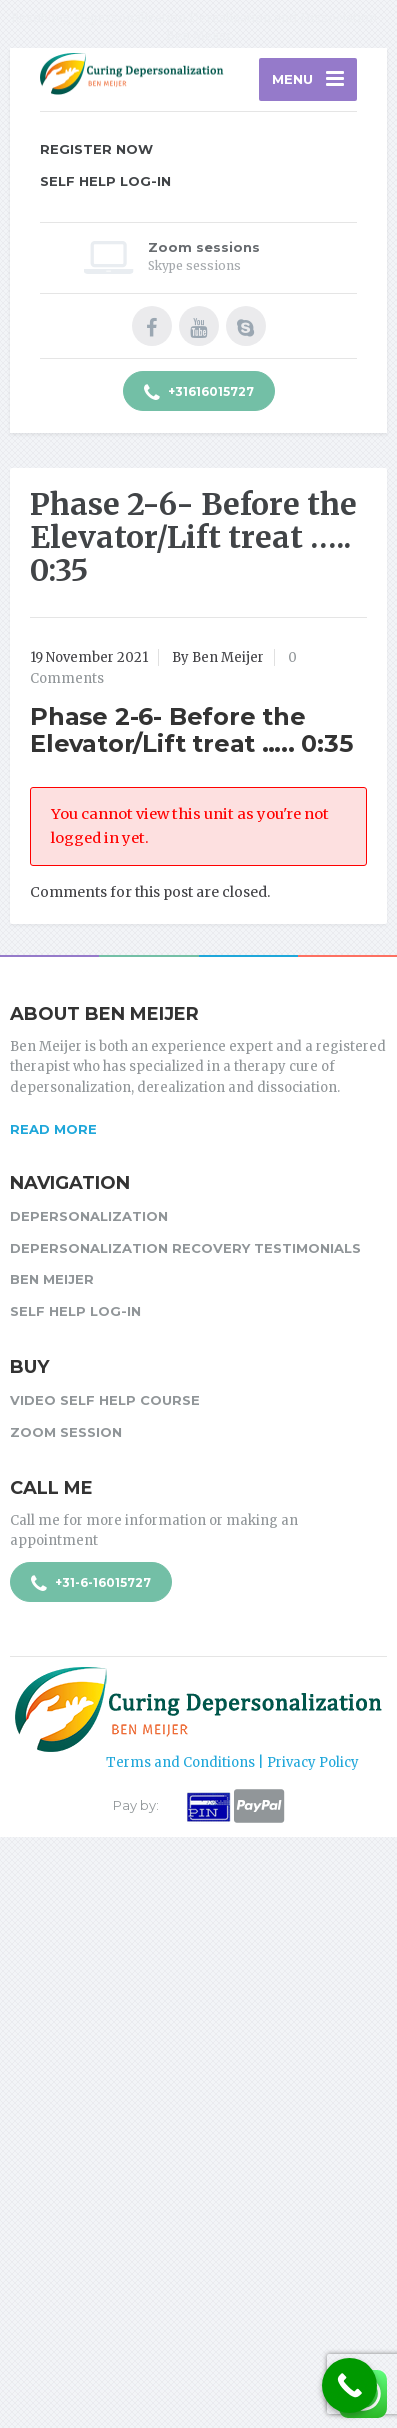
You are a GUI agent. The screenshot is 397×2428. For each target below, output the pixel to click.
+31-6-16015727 (91, 1584)
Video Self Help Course (105, 1400)
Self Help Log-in (105, 181)
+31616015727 (199, 393)
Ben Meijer (52, 1279)
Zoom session (66, 1432)
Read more (53, 1129)
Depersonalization (89, 1216)
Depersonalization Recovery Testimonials (185, 1248)
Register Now (96, 149)
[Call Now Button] (349, 2385)
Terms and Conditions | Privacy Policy (232, 1762)
